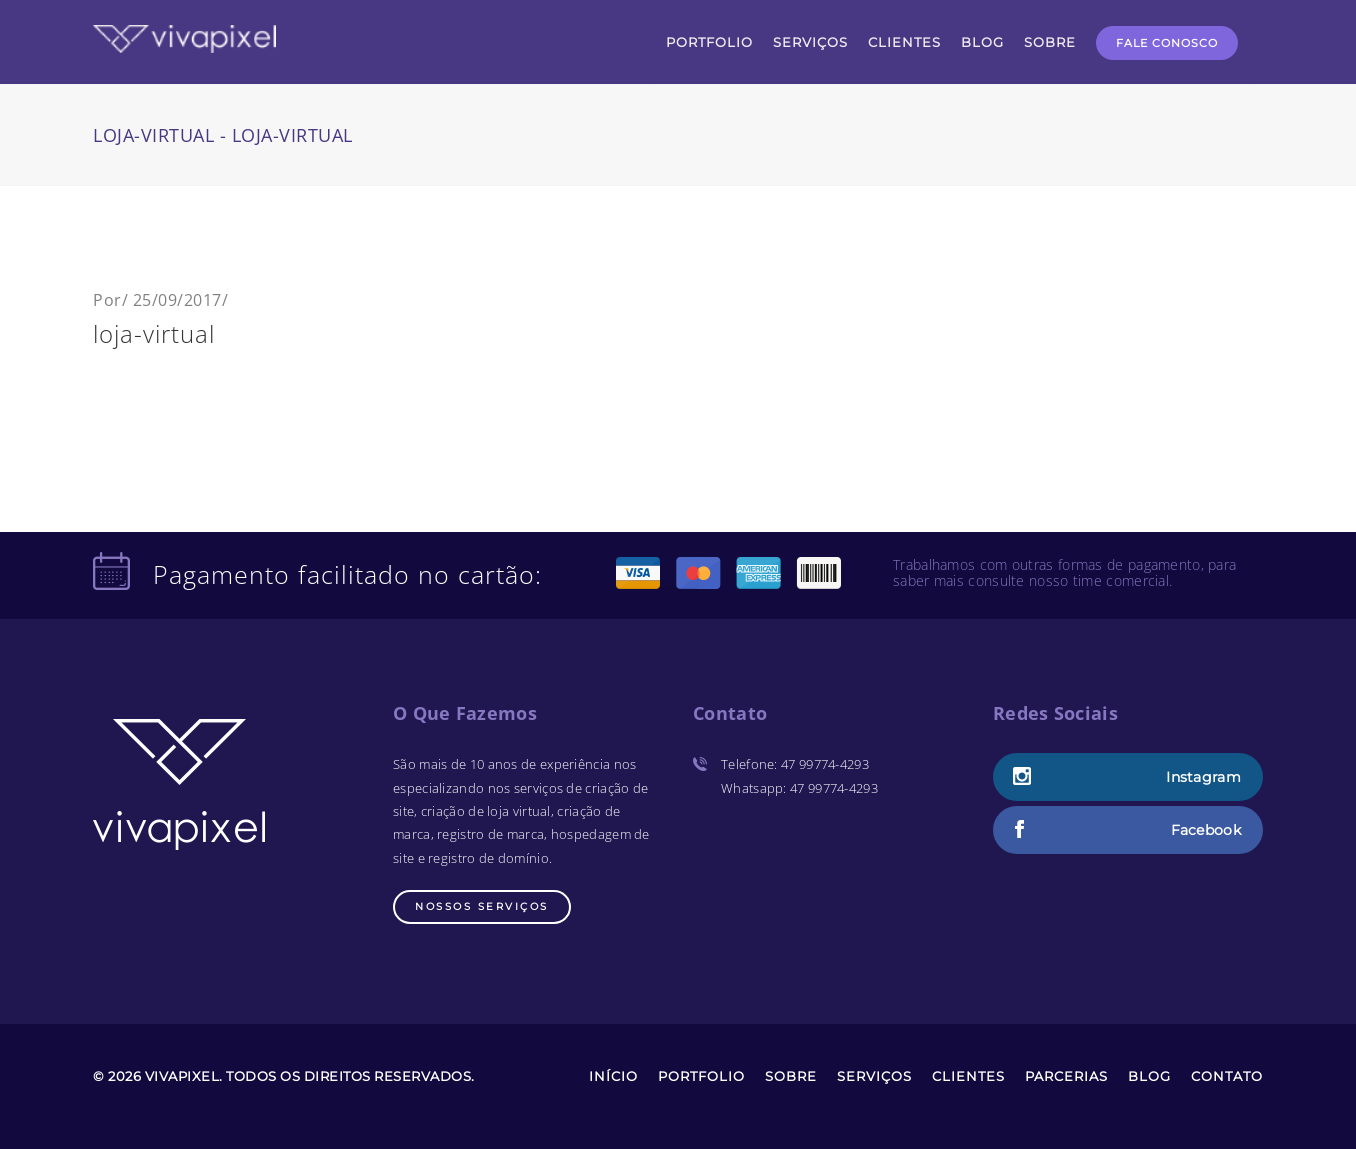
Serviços (874, 1076)
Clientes (968, 1076)
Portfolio (701, 1076)
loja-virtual (154, 333)
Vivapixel (182, 1076)
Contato (1227, 1076)
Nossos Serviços (482, 906)
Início (613, 1076)
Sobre (791, 1076)
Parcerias (1066, 1076)
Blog (1149, 1076)
